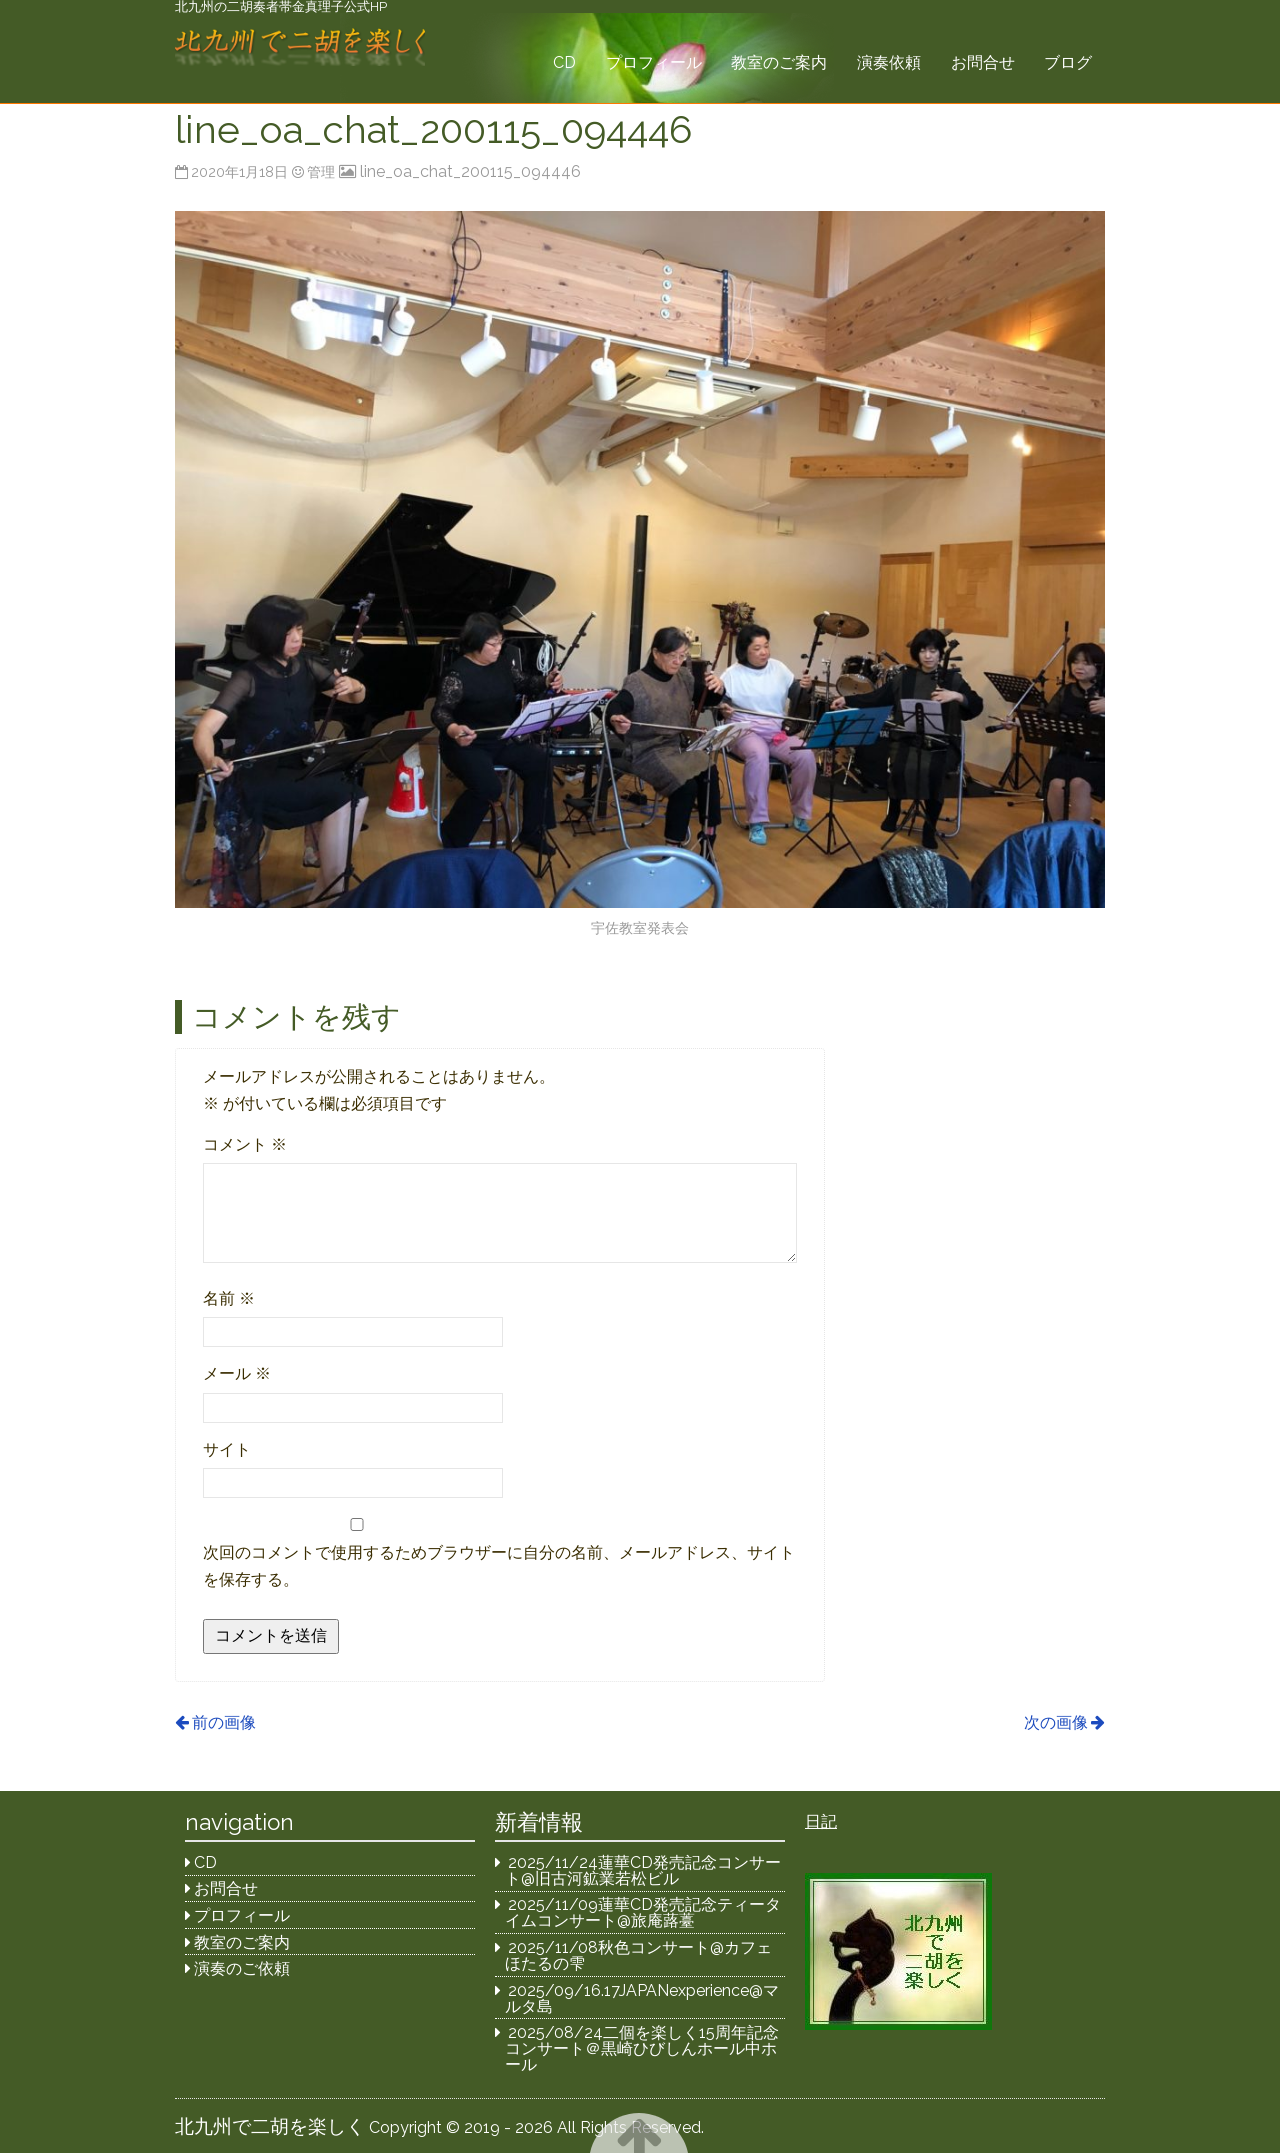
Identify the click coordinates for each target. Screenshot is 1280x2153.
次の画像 (1056, 1722)
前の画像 (224, 1722)
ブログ (1068, 62)
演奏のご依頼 (242, 1968)
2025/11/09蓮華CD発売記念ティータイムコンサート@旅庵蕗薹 (643, 1912)
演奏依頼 (889, 62)
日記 (821, 1821)
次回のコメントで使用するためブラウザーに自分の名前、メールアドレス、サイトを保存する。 (499, 1566)
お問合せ (983, 62)
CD (564, 62)
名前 (229, 1298)
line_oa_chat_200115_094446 (470, 171)
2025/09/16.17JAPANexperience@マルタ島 (642, 1998)
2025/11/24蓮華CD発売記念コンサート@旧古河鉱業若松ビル (643, 1870)
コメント (245, 1144)
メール (237, 1373)
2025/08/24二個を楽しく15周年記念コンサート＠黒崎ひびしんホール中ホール (642, 2048)
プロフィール (654, 62)
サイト (227, 1449)
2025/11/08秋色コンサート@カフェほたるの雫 (639, 1955)
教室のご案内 (779, 62)
